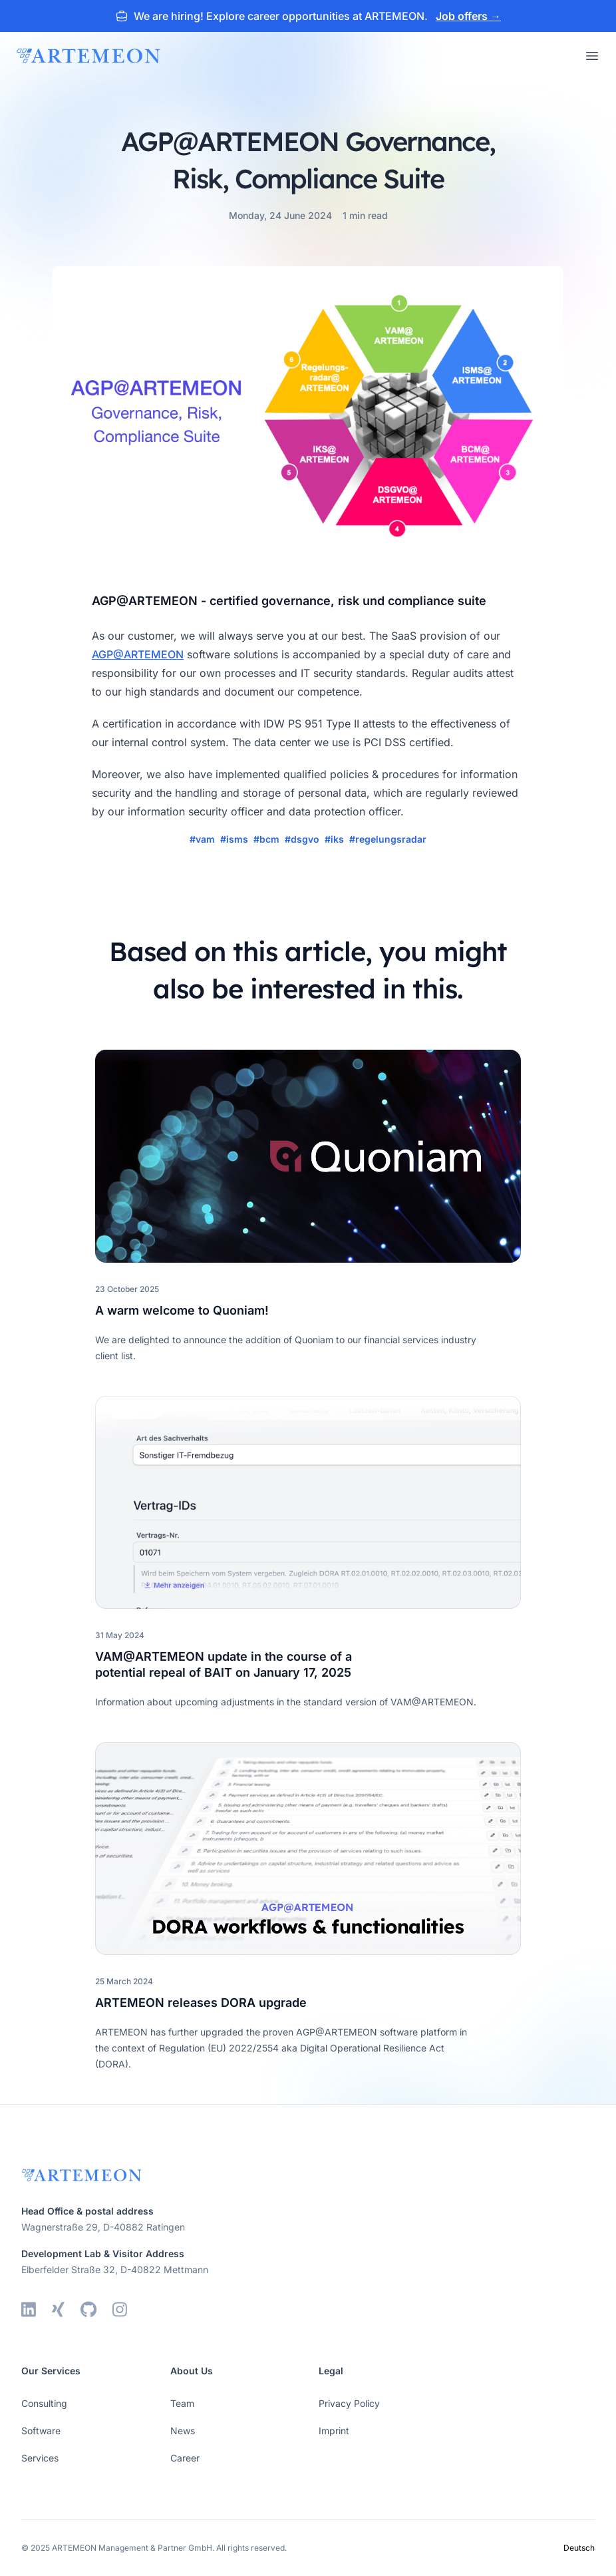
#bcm (266, 839)
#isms (234, 839)
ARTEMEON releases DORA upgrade (201, 2003)
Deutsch (579, 2548)
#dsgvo (302, 839)
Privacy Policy (349, 2403)
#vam (202, 839)
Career (185, 2458)
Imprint (334, 2430)
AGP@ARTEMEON (138, 654)
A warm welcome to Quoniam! (182, 1310)
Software (41, 2430)
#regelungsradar (387, 839)
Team (182, 2403)
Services (40, 2458)
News (182, 2430)
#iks (334, 839)
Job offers (468, 16)
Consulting (44, 2403)
